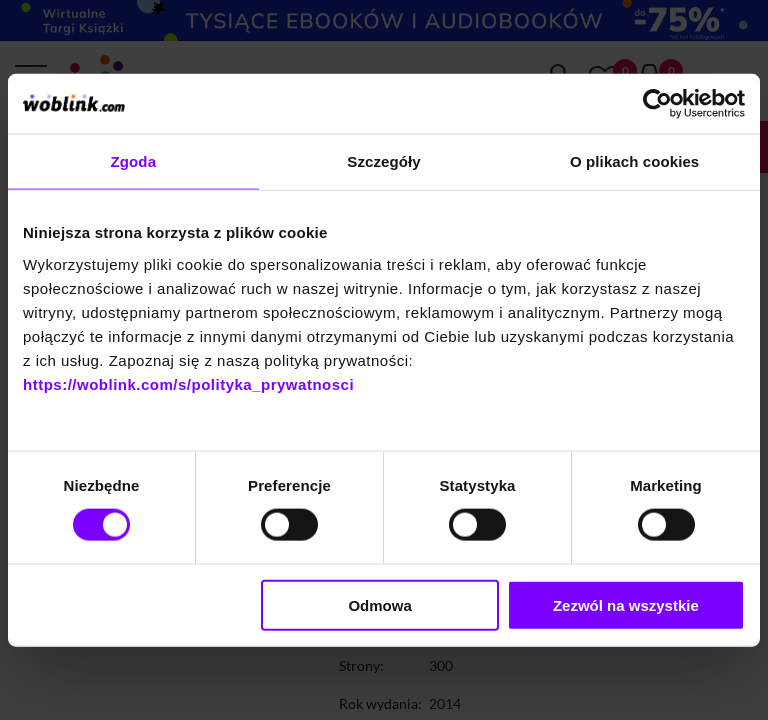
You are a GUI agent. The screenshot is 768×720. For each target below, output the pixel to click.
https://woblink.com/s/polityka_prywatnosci (188, 383)
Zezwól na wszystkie (626, 604)
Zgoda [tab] (134, 161)
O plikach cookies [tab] (634, 161)
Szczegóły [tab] (383, 161)
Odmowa (379, 604)
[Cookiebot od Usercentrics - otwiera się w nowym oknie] (657, 104)
